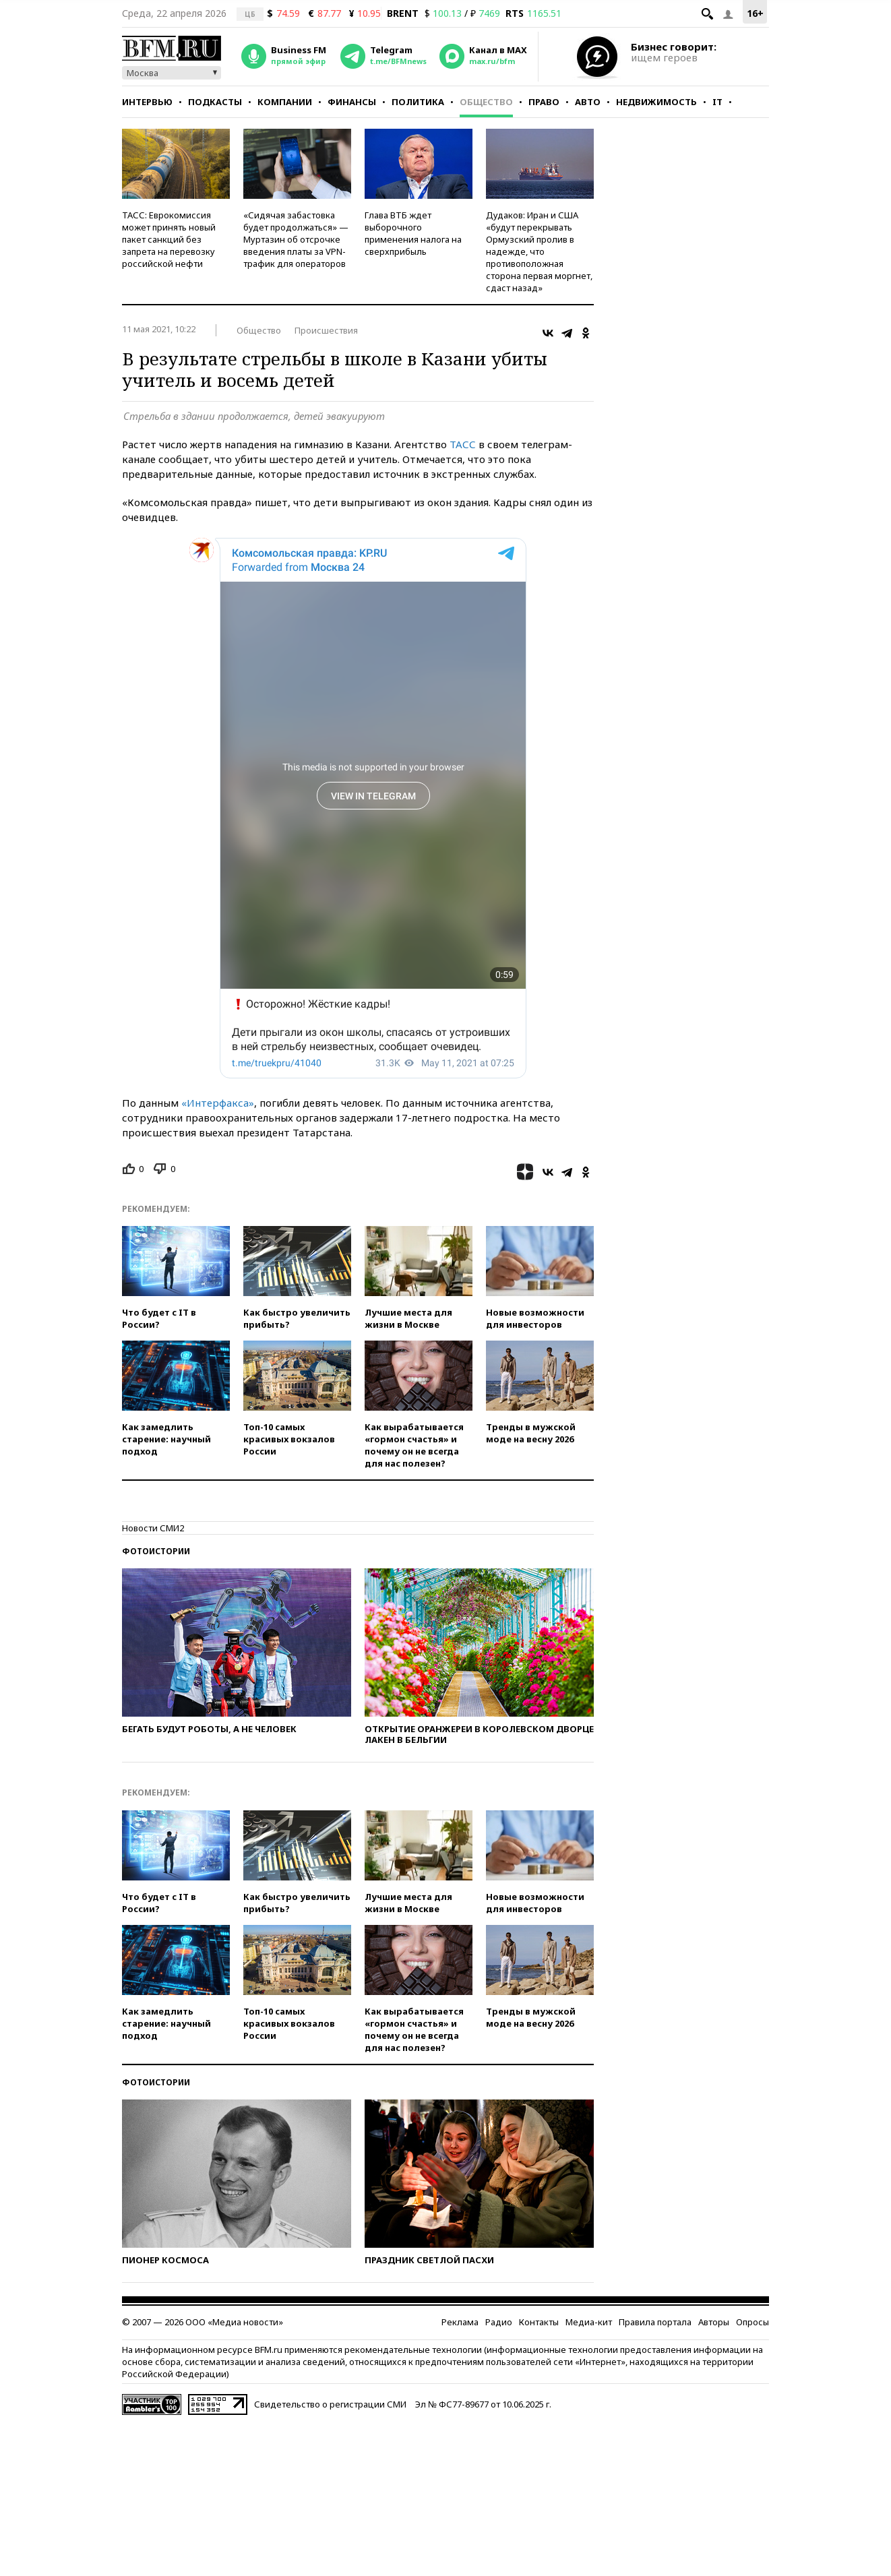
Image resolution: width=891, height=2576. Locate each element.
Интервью (147, 102)
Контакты (539, 2322)
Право (543, 102)
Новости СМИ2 (153, 1528)
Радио (498, 2322)
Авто (588, 102)
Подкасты (215, 102)
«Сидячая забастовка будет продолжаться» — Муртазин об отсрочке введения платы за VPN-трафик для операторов (295, 239)
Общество (486, 102)
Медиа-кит (588, 2322)
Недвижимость (656, 102)
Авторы (713, 2322)
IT (717, 102)
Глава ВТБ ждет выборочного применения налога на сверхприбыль (413, 233)
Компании (284, 102)
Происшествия (326, 330)
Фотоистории (156, 1551)
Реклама (460, 2322)
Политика (418, 102)
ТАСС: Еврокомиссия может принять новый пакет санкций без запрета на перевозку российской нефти (169, 239)
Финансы (352, 102)
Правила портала (655, 2322)
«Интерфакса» (217, 1102)
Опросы (752, 2322)
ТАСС (463, 444)
